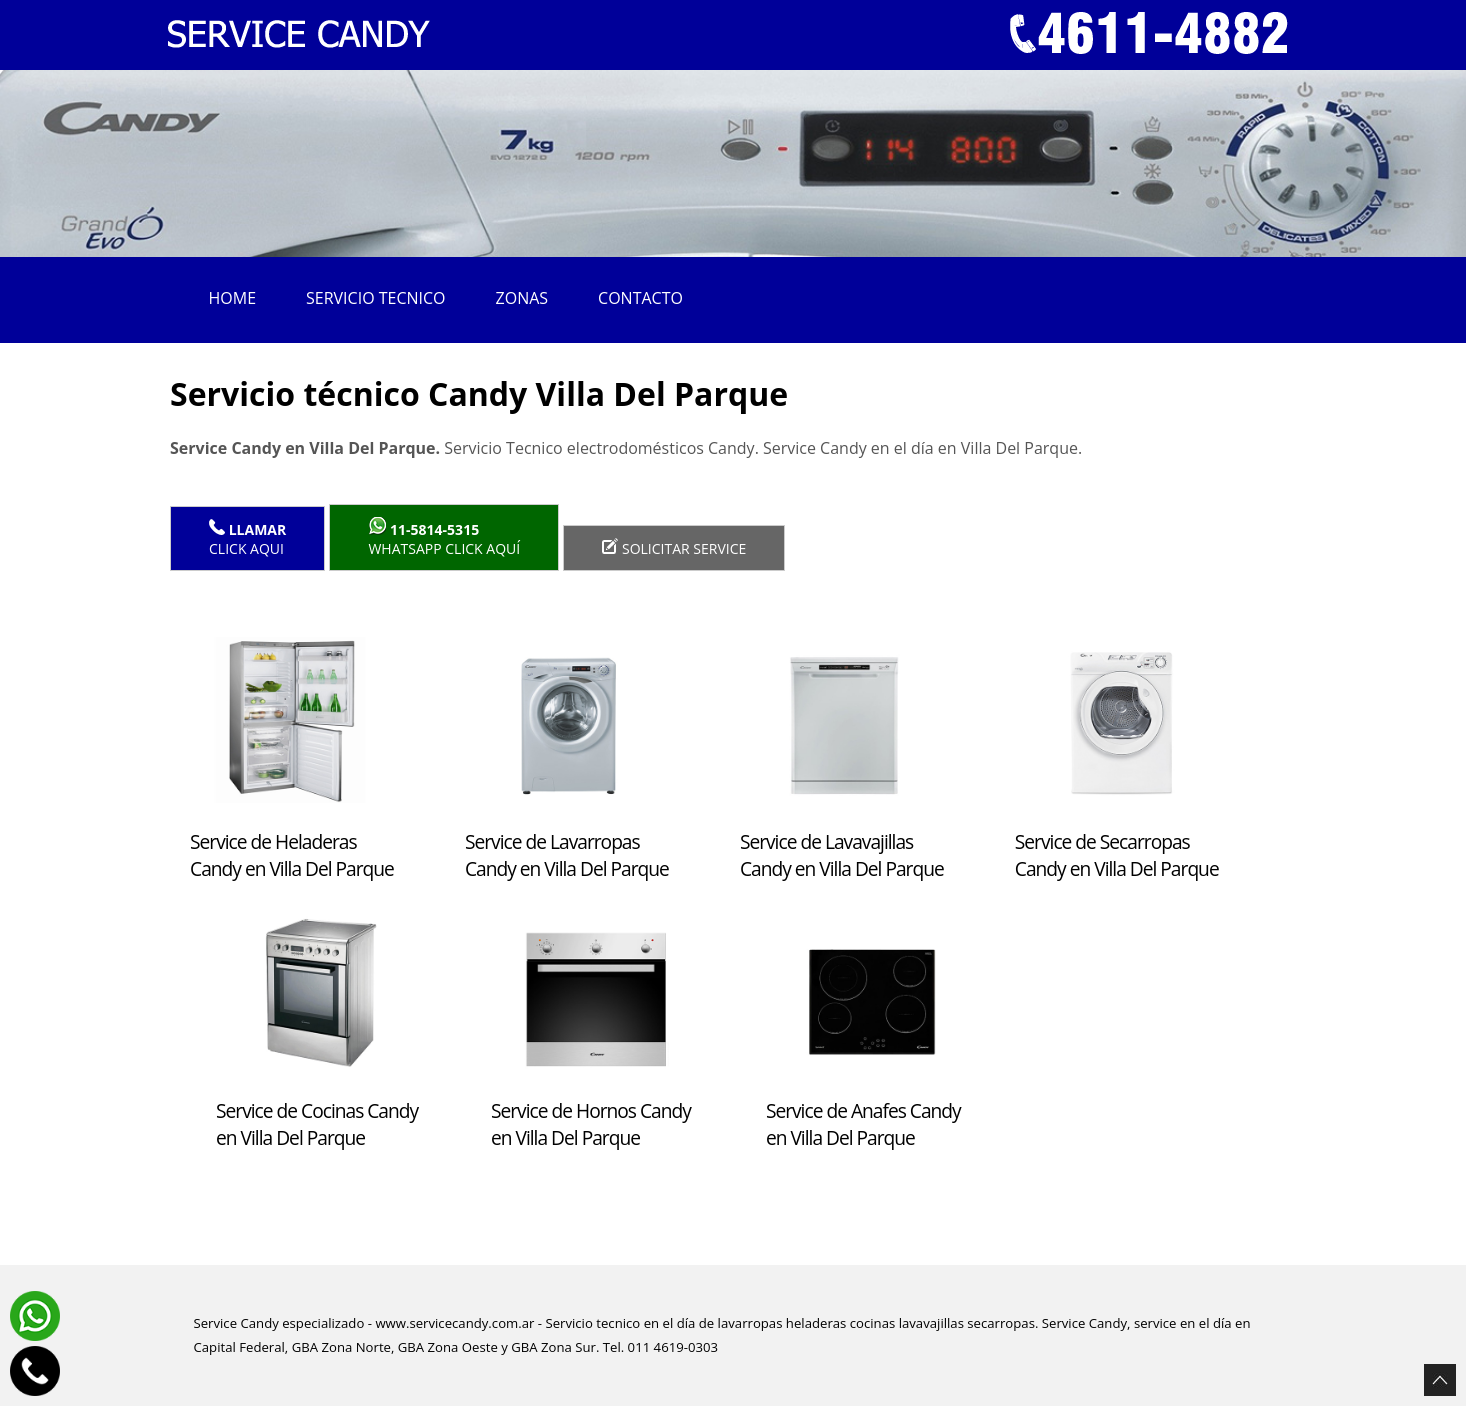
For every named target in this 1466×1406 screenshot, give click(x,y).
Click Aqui (247, 538)
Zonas (522, 298)
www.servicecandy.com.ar (454, 1323)
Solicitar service (674, 548)
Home (233, 298)
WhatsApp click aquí (444, 537)
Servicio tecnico (376, 298)
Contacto (640, 298)
